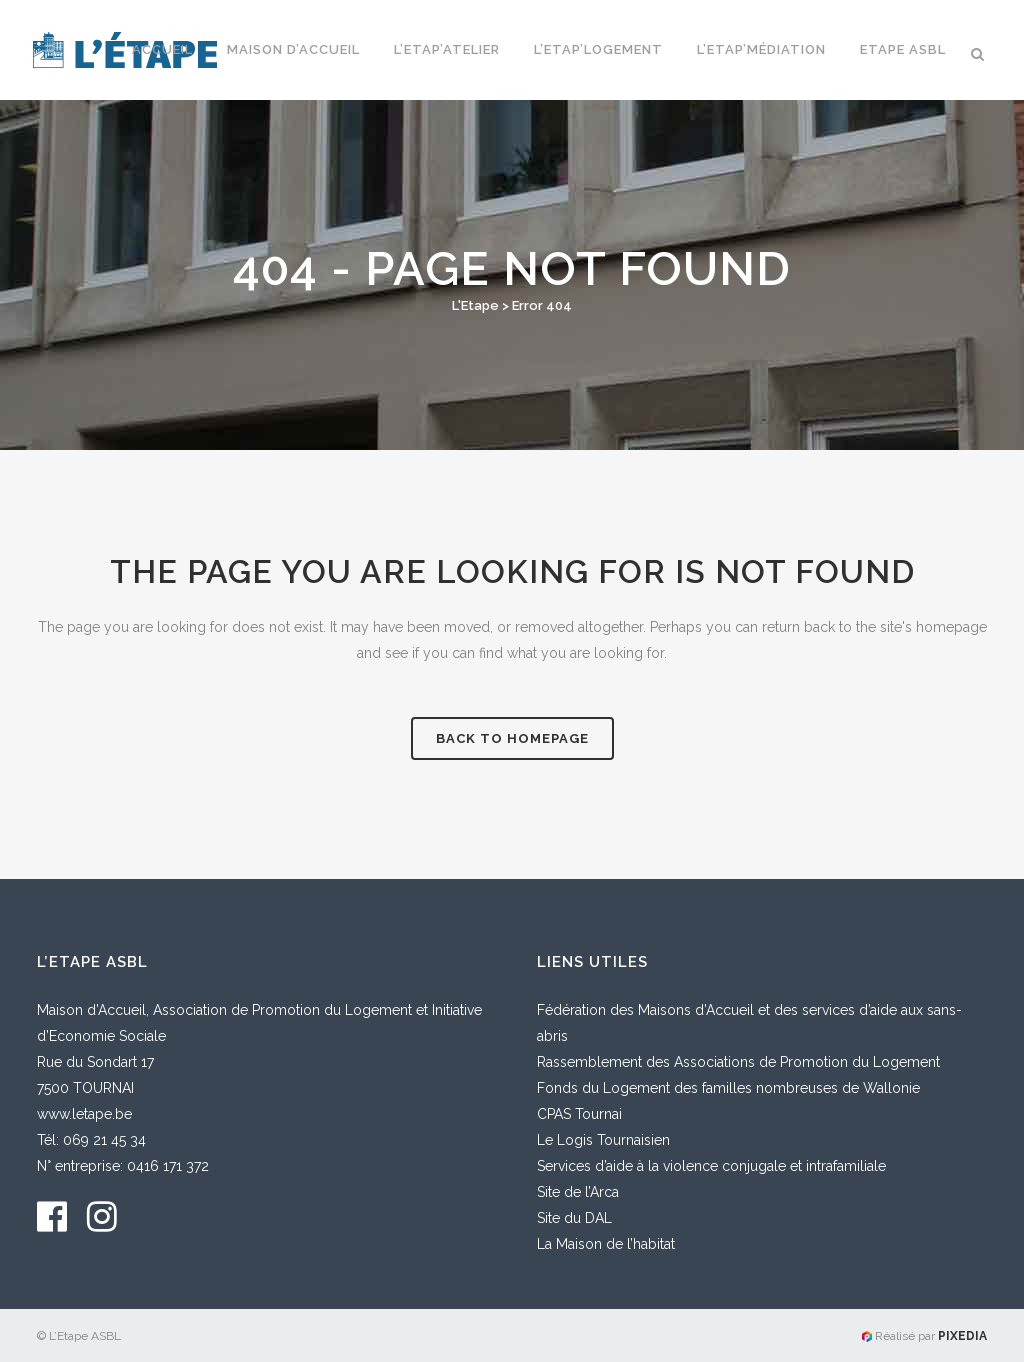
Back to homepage (512, 738)
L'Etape (475, 305)
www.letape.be (84, 1114)
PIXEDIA (962, 1336)
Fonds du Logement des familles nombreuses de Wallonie (728, 1088)
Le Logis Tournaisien (603, 1140)
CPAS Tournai (579, 1114)
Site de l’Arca (578, 1192)
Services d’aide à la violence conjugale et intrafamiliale (711, 1166)
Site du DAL (574, 1218)
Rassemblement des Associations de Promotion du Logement (738, 1062)
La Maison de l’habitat (606, 1244)
